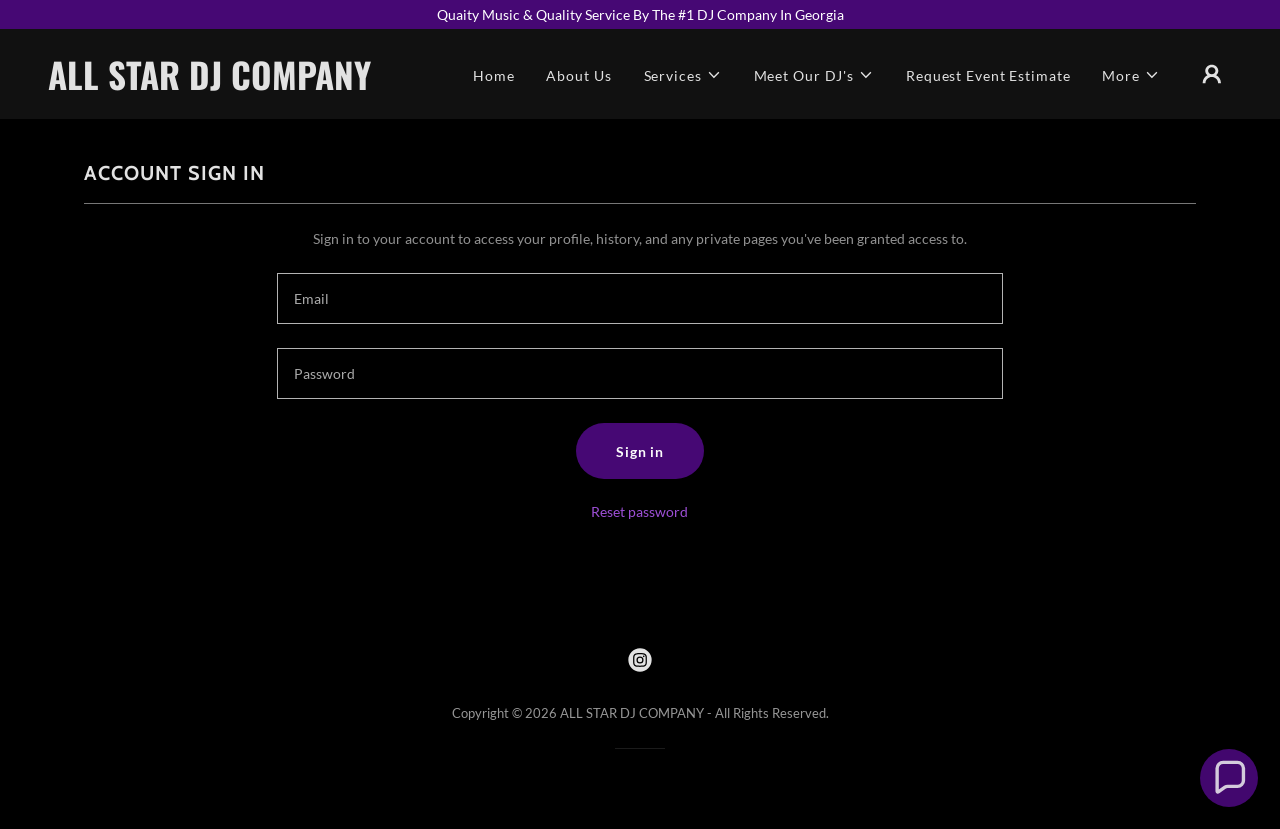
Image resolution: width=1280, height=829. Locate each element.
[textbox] (639, 298)
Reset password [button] (639, 511)
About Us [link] (578, 75)
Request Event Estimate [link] (988, 75)
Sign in (640, 451)
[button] (683, 75)
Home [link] (494, 75)
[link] (214, 84)
